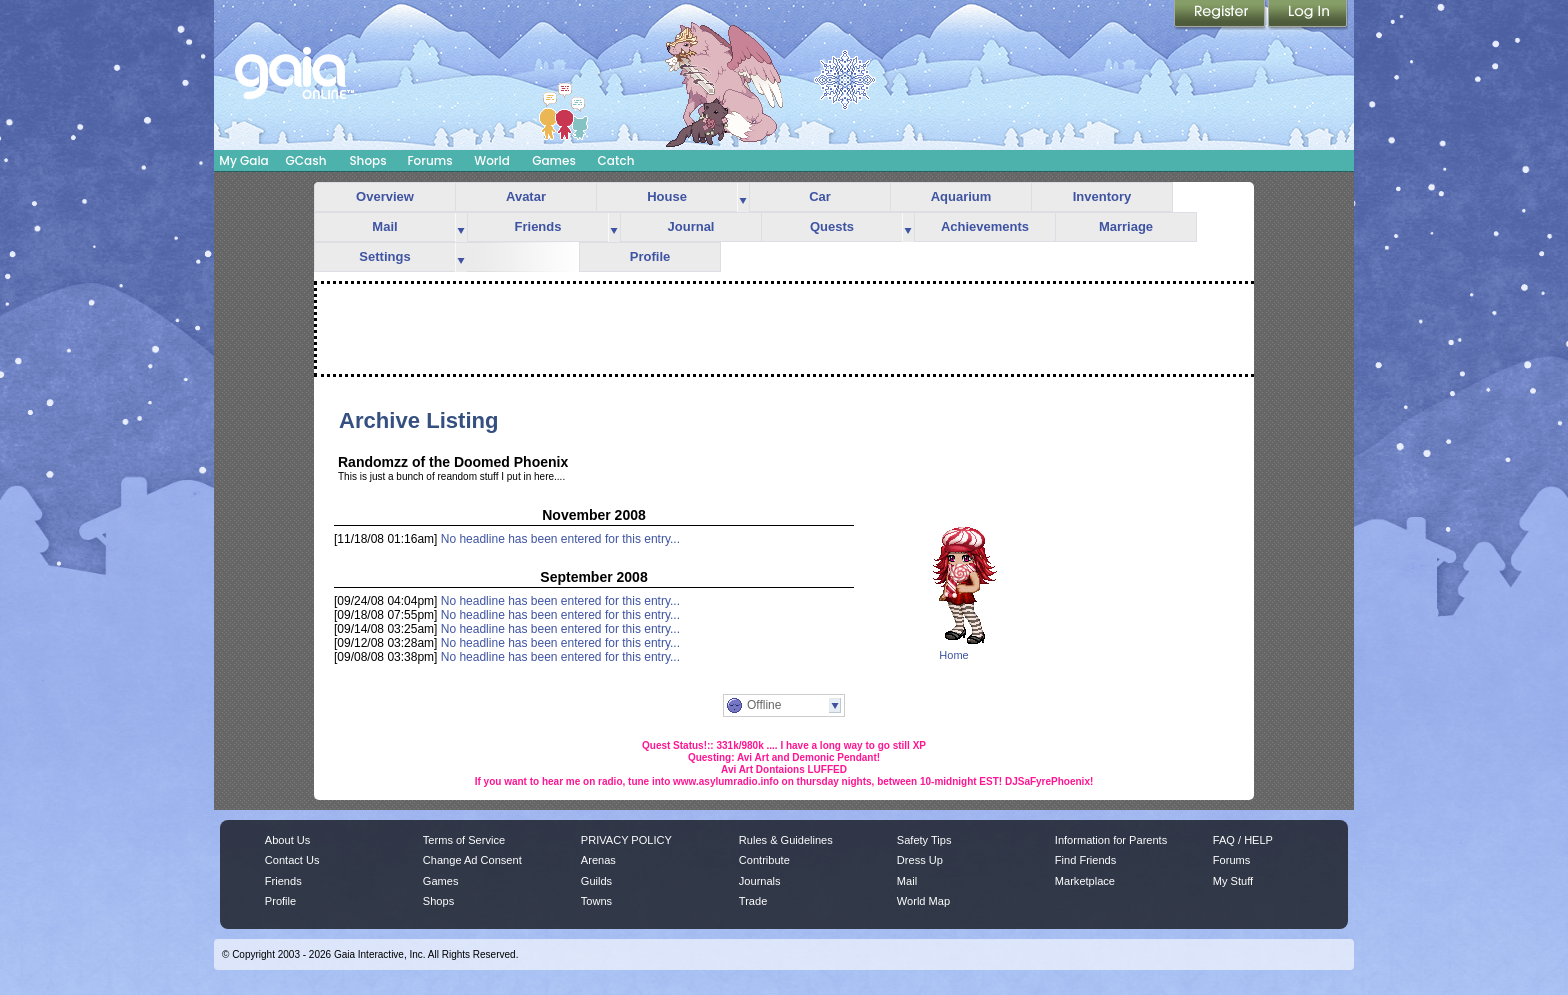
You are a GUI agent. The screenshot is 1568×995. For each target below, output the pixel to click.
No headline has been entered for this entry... (560, 539)
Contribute (764, 860)
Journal (691, 226)
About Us (287, 840)
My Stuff (1233, 881)
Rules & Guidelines (786, 840)
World (492, 160)
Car (820, 196)
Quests (832, 226)
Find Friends (1085, 860)
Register (1221, 15)
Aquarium (961, 196)
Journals (760, 881)
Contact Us (292, 860)
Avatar (526, 196)
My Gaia (243, 160)
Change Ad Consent (472, 860)
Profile (650, 256)
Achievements (985, 226)
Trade (753, 901)
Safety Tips (924, 840)
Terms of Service (464, 840)
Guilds (596, 881)
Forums (429, 160)
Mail (384, 226)
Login (1308, 15)
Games (554, 160)
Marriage (1126, 226)
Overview (385, 196)
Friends (538, 226)
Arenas (598, 860)
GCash (306, 160)
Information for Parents (1111, 840)
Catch (616, 160)
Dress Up (920, 860)
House (667, 196)
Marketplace (1085, 881)
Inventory (1102, 196)
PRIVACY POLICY (626, 840)
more (743, 197)
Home (953, 655)
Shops (367, 160)
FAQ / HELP (1243, 840)
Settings (384, 256)
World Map (923, 901)
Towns (596, 901)
